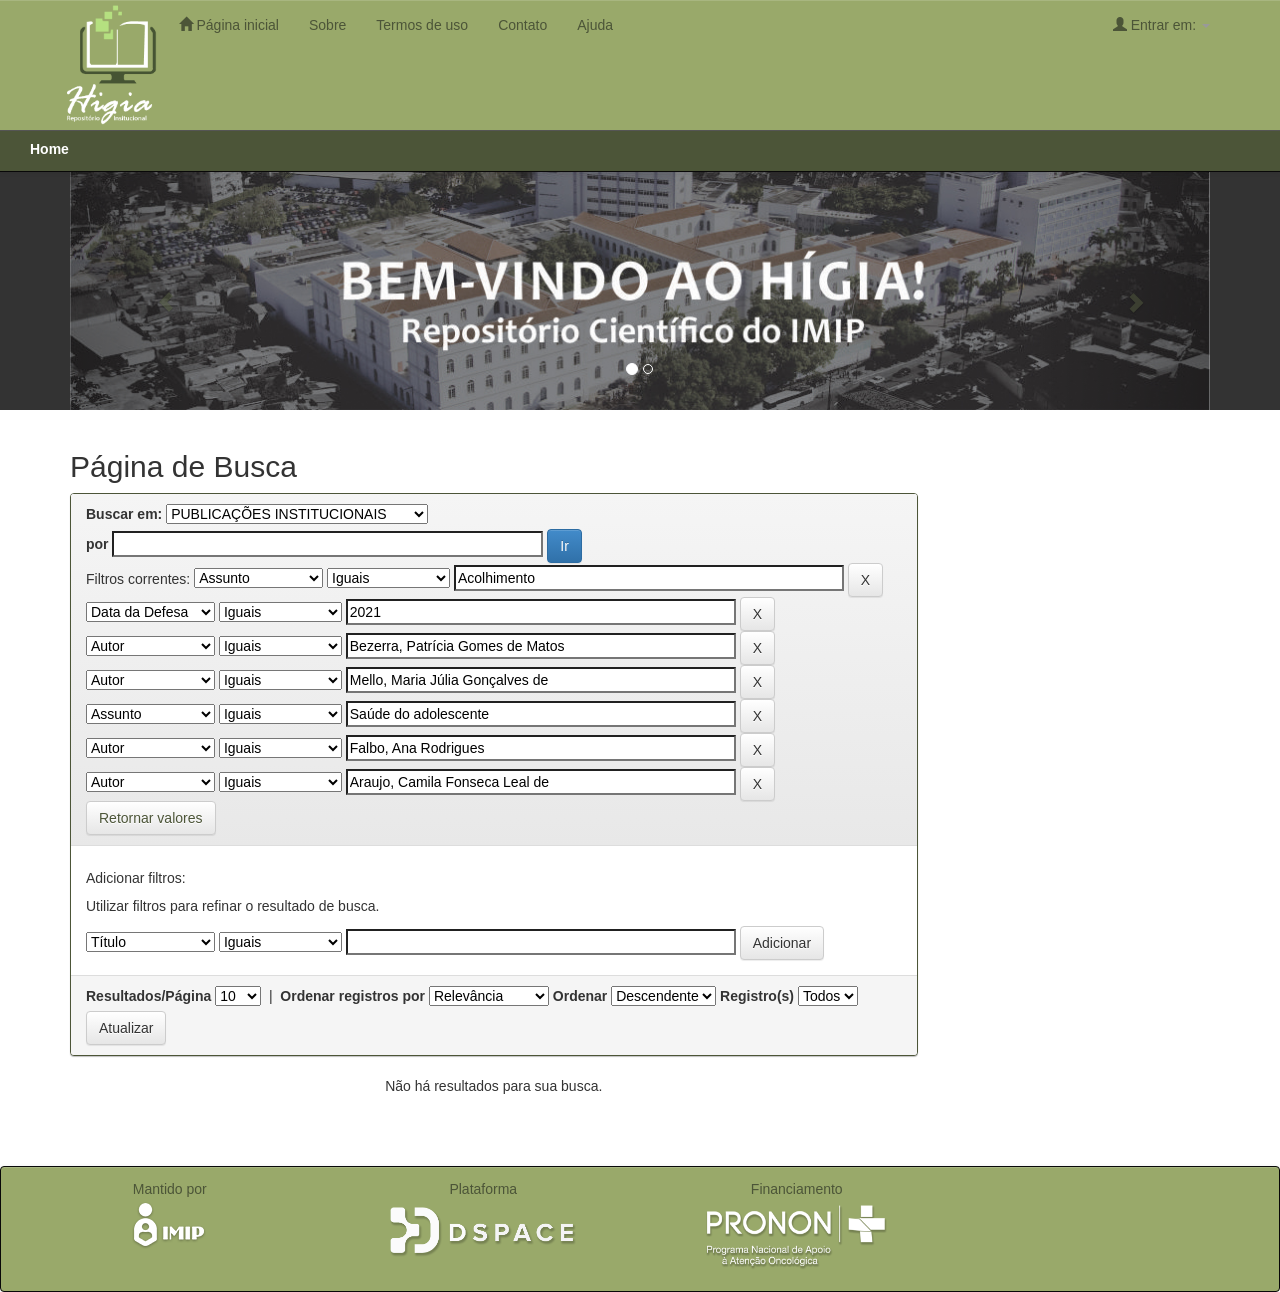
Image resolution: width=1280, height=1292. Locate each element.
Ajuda (595, 25)
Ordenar (580, 996)
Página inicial (229, 24)
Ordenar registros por (352, 996)
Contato (522, 25)
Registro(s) (757, 996)
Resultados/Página (148, 996)
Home (49, 149)
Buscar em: (124, 514)
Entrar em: (1161, 24)
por (97, 544)
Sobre (327, 25)
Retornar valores (151, 818)
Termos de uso (422, 25)
